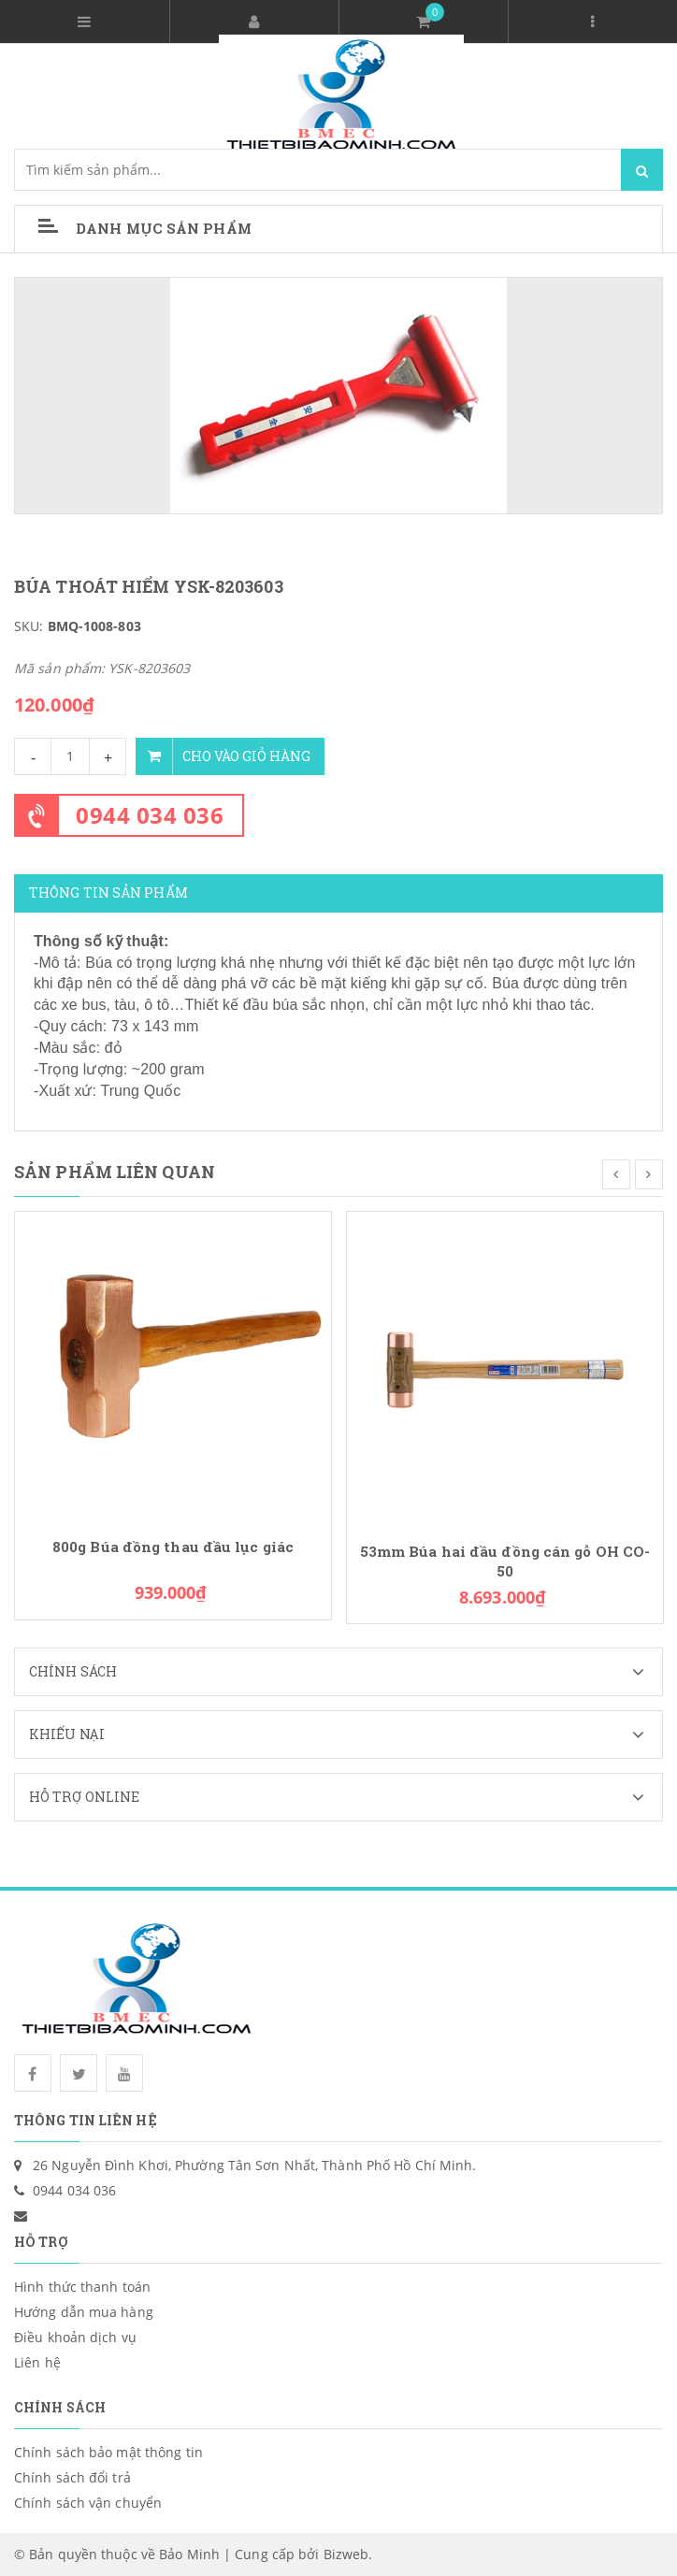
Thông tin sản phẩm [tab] (108, 892)
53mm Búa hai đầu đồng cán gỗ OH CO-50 (505, 1561)
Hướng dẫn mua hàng (83, 2312)
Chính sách (345, 1671)
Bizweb (346, 2554)
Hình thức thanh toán (82, 2286)
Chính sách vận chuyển (88, 2502)
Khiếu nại (345, 1734)
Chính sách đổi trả (72, 2477)
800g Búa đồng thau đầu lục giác (173, 1547)
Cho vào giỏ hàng (223, 756)
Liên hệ (37, 2362)
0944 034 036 (149, 814)
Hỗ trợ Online (345, 1797)
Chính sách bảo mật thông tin (108, 2452)
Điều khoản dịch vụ (75, 2337)
